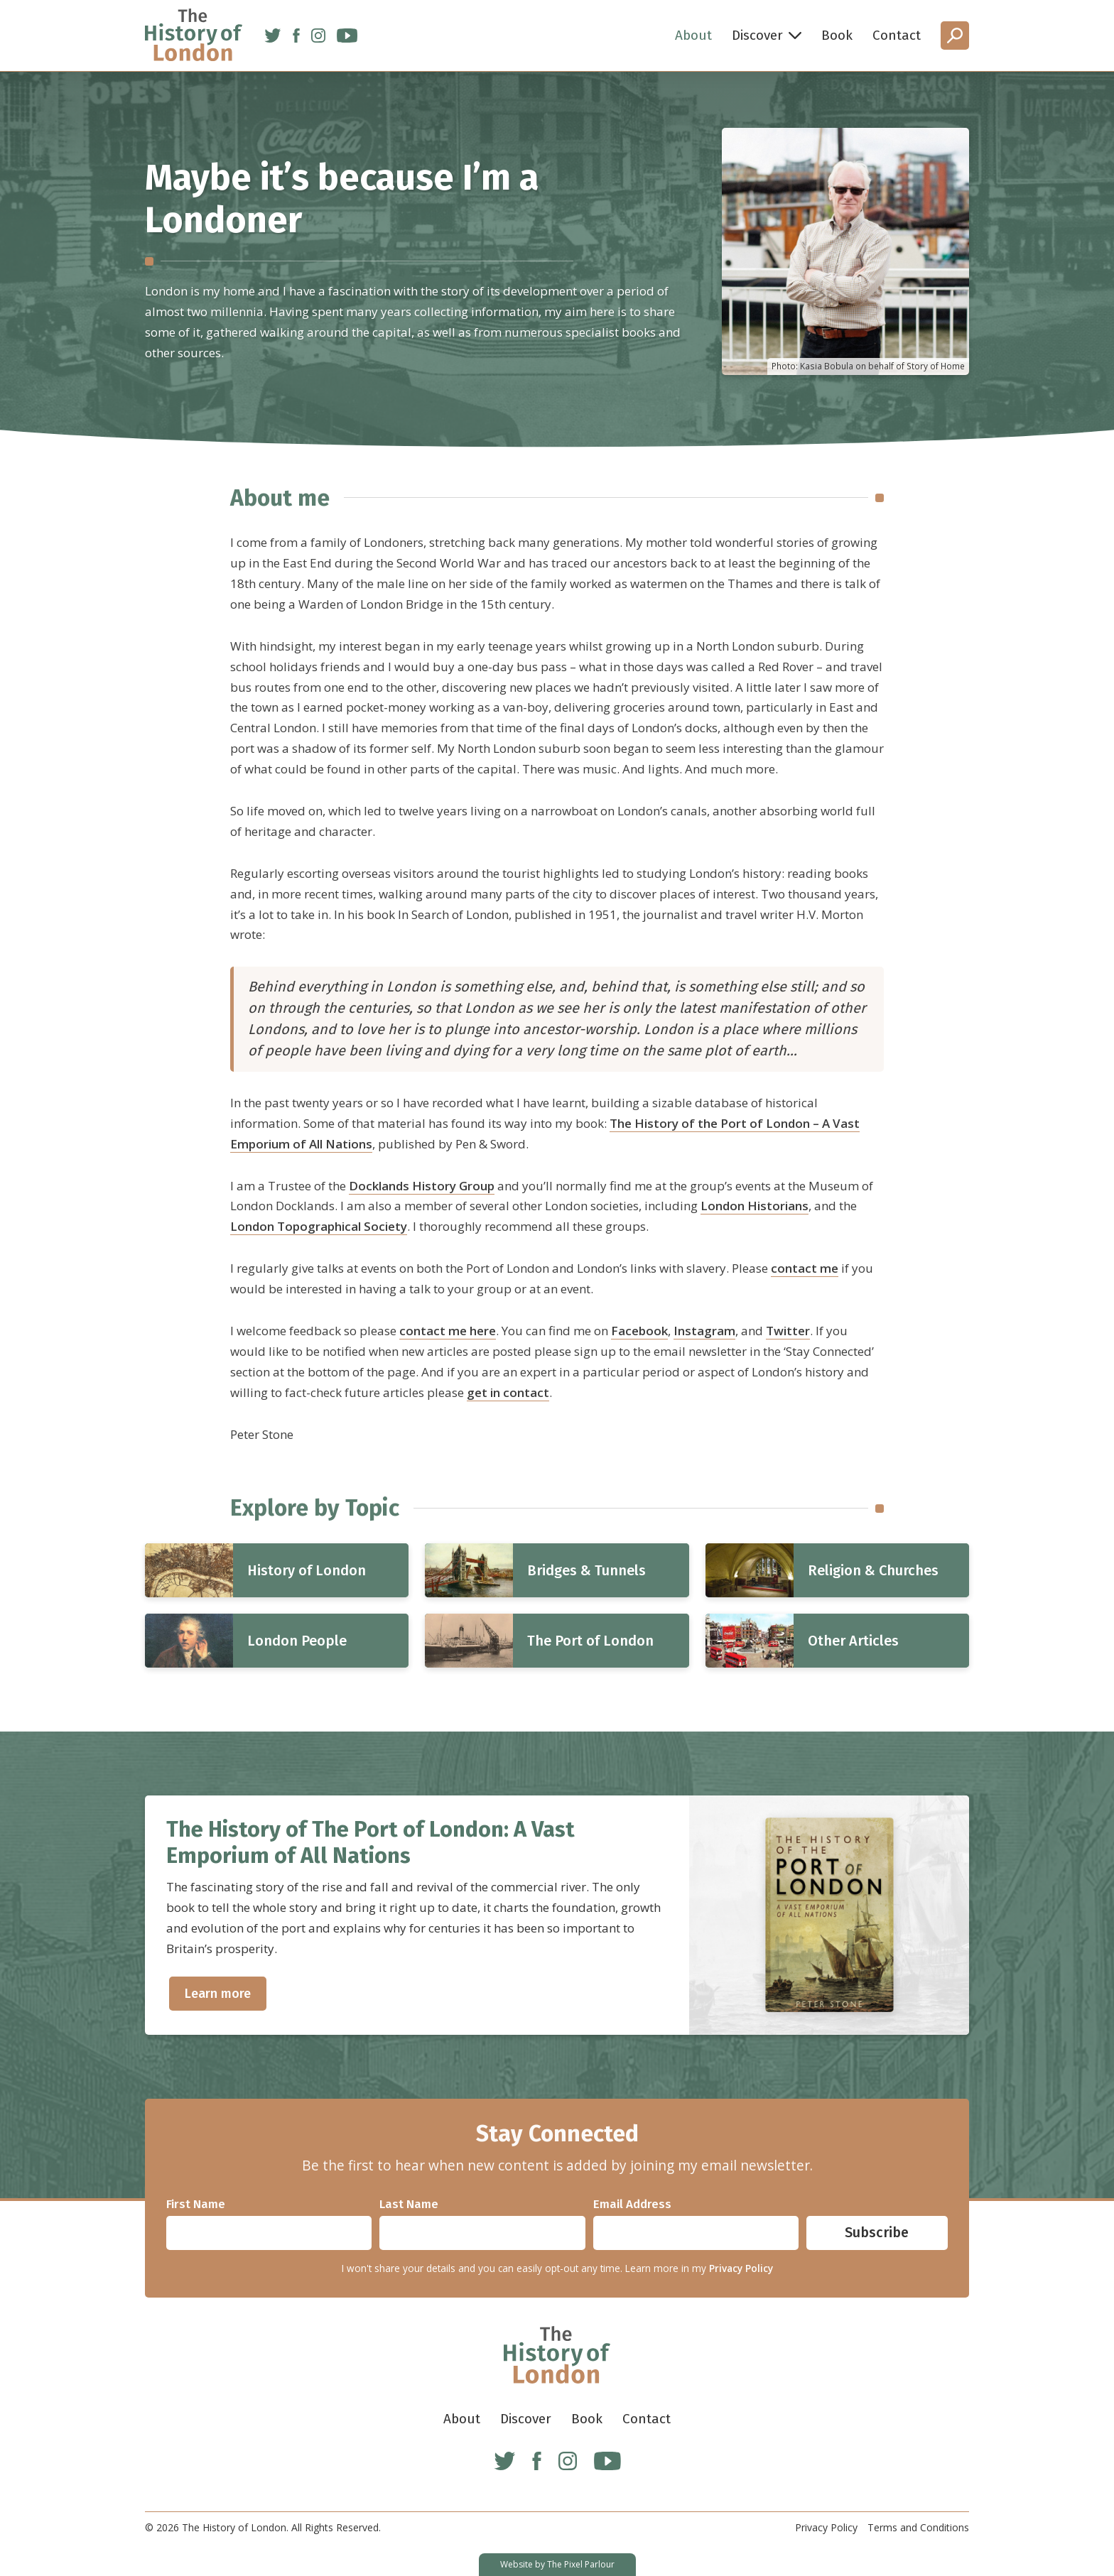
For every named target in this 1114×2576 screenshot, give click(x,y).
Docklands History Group (421, 1186)
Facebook (639, 1330)
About (693, 35)
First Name (195, 2204)
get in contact (508, 1392)
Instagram (704, 1330)
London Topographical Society (318, 1226)
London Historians (755, 1205)
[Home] (193, 35)
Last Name (408, 2204)
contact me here (447, 1330)
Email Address (632, 2204)
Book (837, 35)
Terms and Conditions (918, 2527)
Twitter (788, 1330)
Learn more (218, 1993)
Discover (757, 35)
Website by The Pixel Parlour (557, 2564)
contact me (804, 1268)
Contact (896, 35)
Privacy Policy (741, 2268)
